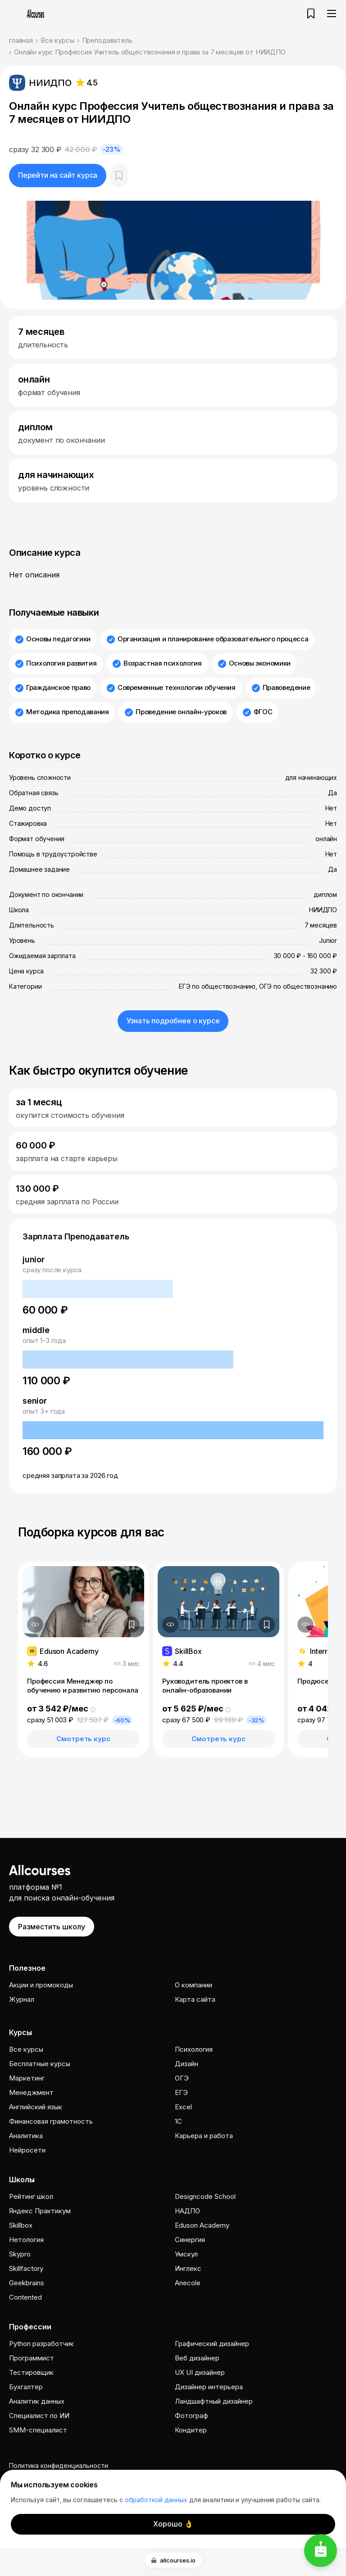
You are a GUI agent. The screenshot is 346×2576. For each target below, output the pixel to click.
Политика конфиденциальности (58, 2465)
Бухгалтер (26, 2386)
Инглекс (188, 2268)
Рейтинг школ (31, 2196)
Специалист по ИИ (39, 2415)
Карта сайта (195, 1999)
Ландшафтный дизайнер (214, 2401)
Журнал (21, 1999)
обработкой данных (156, 2500)
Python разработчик (41, 2343)
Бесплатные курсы (39, 2063)
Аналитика (26, 2135)
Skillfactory (26, 2268)
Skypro (20, 2254)
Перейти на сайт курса (57, 175)
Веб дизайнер (197, 2358)
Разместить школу (51, 1926)
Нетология (26, 2239)
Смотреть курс (83, 1738)
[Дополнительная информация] (35, 1625)
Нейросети (27, 2150)
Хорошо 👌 (173, 2523)
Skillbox (20, 2225)
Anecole (187, 2283)
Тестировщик (31, 2372)
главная (21, 40)
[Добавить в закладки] (131, 1625)
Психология (194, 2049)
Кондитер (191, 2430)
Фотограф (191, 2415)
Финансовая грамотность (51, 2121)
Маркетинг (27, 2078)
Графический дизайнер (212, 2343)
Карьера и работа (204, 2135)
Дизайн (186, 2063)
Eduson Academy (202, 2225)
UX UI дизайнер (200, 2372)
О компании (193, 1985)
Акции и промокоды (41, 1985)
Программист (31, 2358)
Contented (25, 2297)
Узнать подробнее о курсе (173, 1020)
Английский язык (35, 2107)
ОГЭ (182, 2078)
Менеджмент (31, 2092)
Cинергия (190, 2239)
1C (178, 2121)
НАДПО (187, 2211)
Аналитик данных (36, 2401)
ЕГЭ (181, 2092)
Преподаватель (107, 40)
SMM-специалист (38, 2430)
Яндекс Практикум (40, 2211)
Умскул (186, 2254)
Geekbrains (26, 2283)
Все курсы (57, 40)
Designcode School (205, 2196)
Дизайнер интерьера (209, 2386)
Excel (183, 2107)
